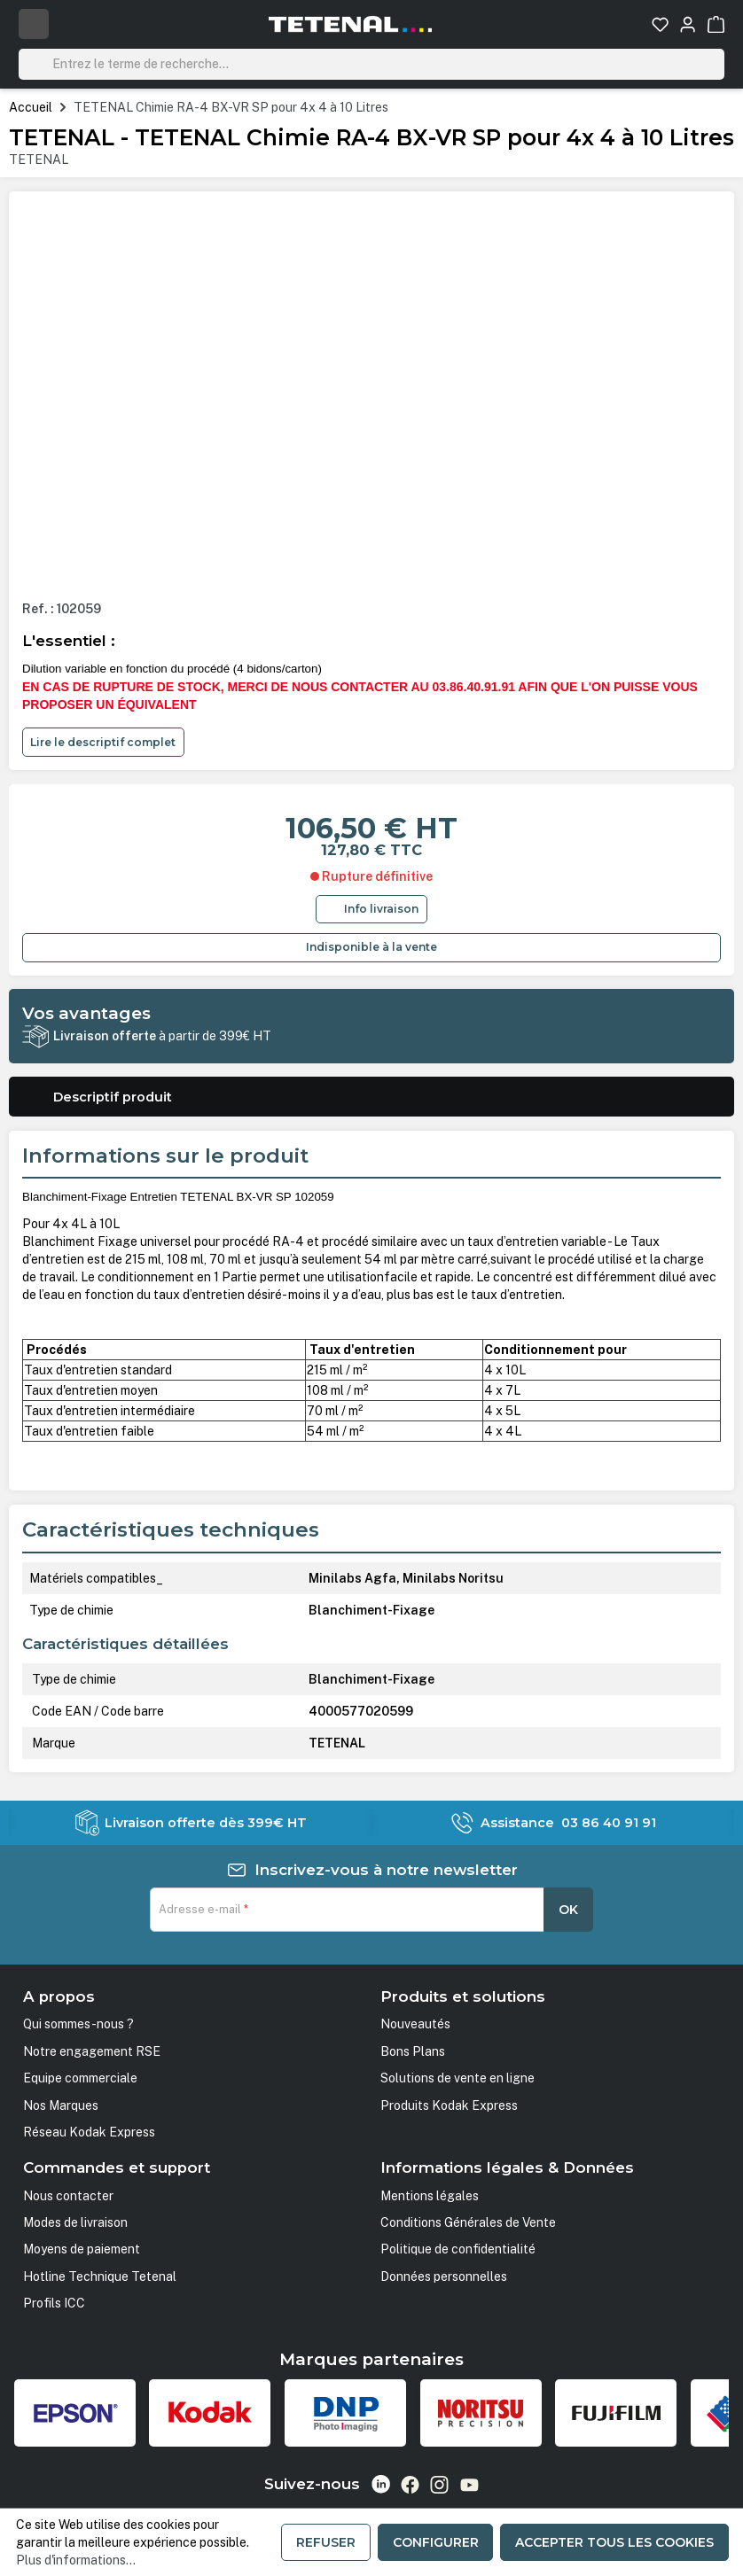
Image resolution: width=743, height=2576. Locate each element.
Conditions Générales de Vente (468, 2222)
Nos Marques (60, 2105)
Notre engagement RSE (91, 2051)
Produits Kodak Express (449, 2105)
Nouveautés (415, 2024)
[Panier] (716, 24)
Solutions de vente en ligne (457, 2078)
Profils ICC (54, 2303)
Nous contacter (68, 2196)
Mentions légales (429, 2196)
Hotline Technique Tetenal (99, 2276)
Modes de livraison (75, 2222)
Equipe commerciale (80, 2078)
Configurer (436, 2542)
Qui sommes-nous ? (78, 2024)
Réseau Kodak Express (89, 2132)
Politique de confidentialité (458, 2249)
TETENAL (38, 159)
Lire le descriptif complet (103, 742)
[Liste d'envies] (660, 24)
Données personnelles (443, 2276)
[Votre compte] (687, 24)
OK (568, 1910)
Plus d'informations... (76, 2560)
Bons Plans (412, 2051)
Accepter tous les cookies (614, 2542)
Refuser (326, 2542)
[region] (371, 395)
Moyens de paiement (81, 2249)
